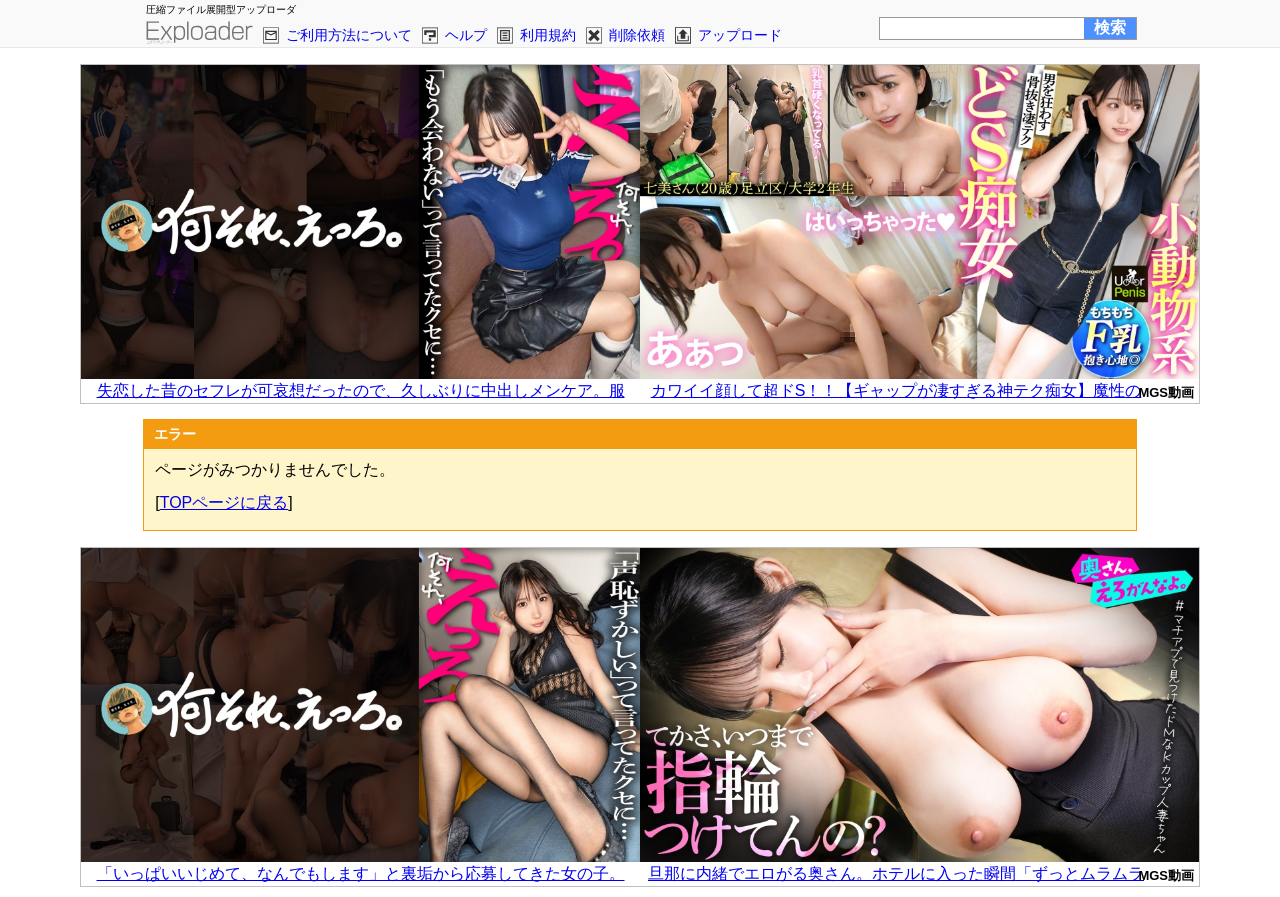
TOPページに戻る (224, 502)
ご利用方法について (349, 35)
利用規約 (548, 35)
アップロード (740, 35)
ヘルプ (466, 35)
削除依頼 (637, 35)
